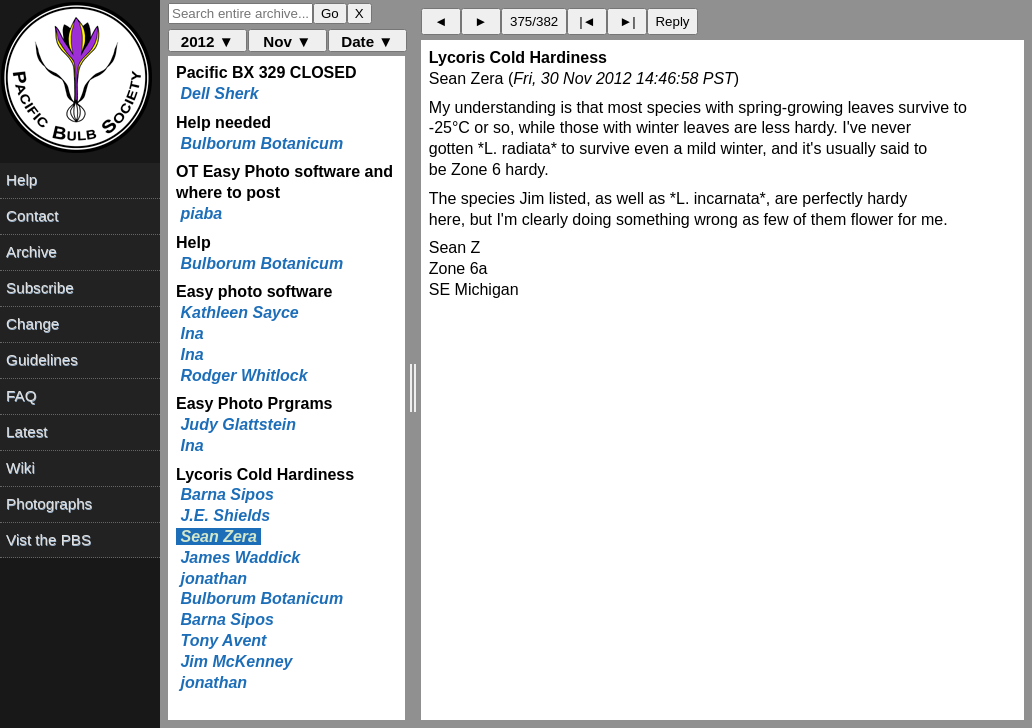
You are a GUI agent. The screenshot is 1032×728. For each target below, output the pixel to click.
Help (21, 179)
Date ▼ (367, 41)
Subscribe (40, 287)
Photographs (49, 503)
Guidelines (42, 359)
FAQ (21, 395)
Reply (672, 21)
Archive (31, 251)
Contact (32, 215)
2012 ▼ (207, 41)
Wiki (20, 467)
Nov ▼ (287, 41)
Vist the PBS (48, 539)
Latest (26, 431)
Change (32, 323)
